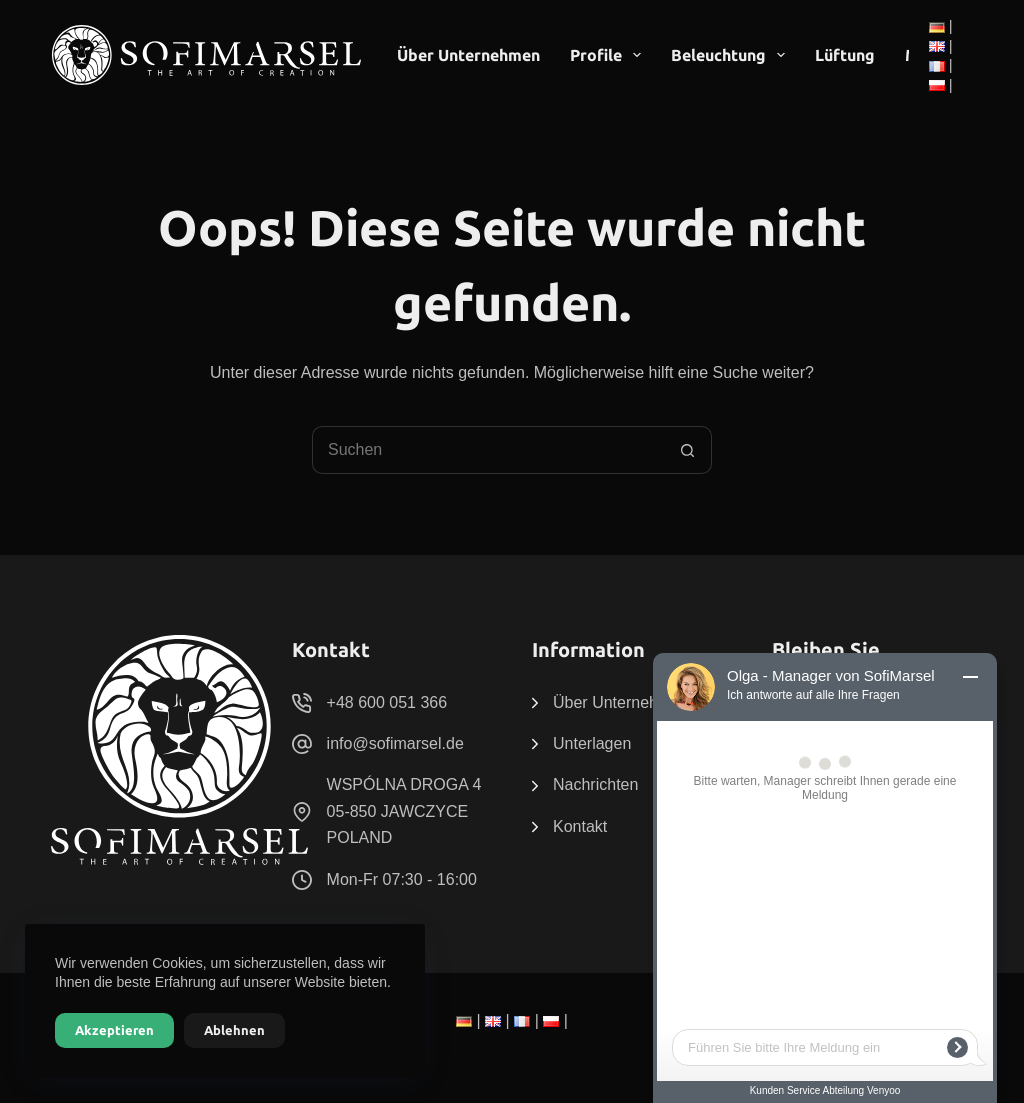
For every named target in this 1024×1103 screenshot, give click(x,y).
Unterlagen (592, 743)
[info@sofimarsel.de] (302, 744)
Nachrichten (595, 784)
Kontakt (580, 826)
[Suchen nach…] (488, 450)
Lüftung (845, 55)
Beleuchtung (732, 55)
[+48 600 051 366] (302, 703)
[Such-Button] (688, 450)
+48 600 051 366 (387, 702)
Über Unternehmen (468, 55)
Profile (609, 55)
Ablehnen (234, 1030)
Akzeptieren (114, 1030)
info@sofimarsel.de (395, 743)
